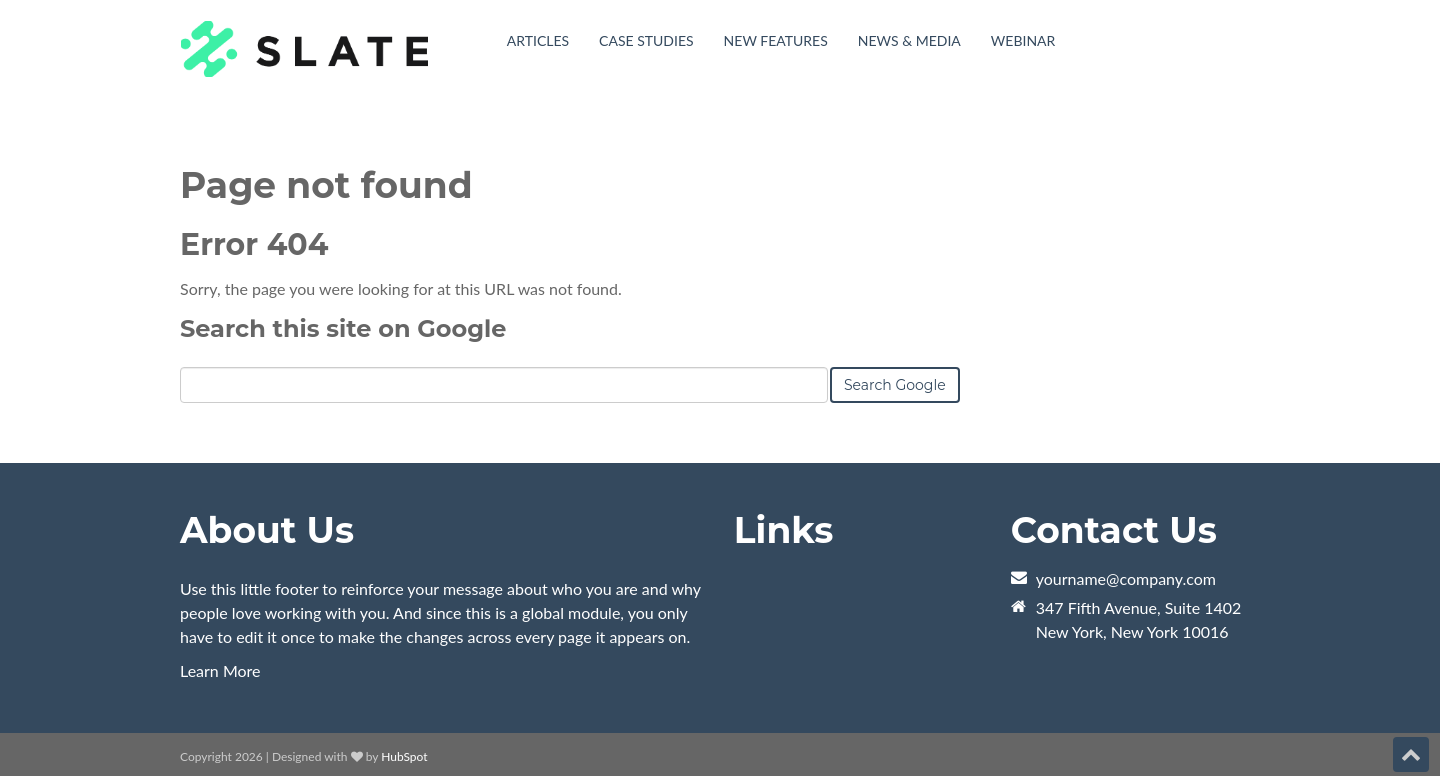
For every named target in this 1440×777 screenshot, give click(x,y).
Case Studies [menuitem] (646, 40)
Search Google (895, 385)
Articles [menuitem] (538, 40)
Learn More (220, 670)
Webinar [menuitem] (1023, 40)
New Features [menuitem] (776, 40)
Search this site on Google (343, 328)
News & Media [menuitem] (909, 40)
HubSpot (404, 756)
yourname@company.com (1126, 578)
